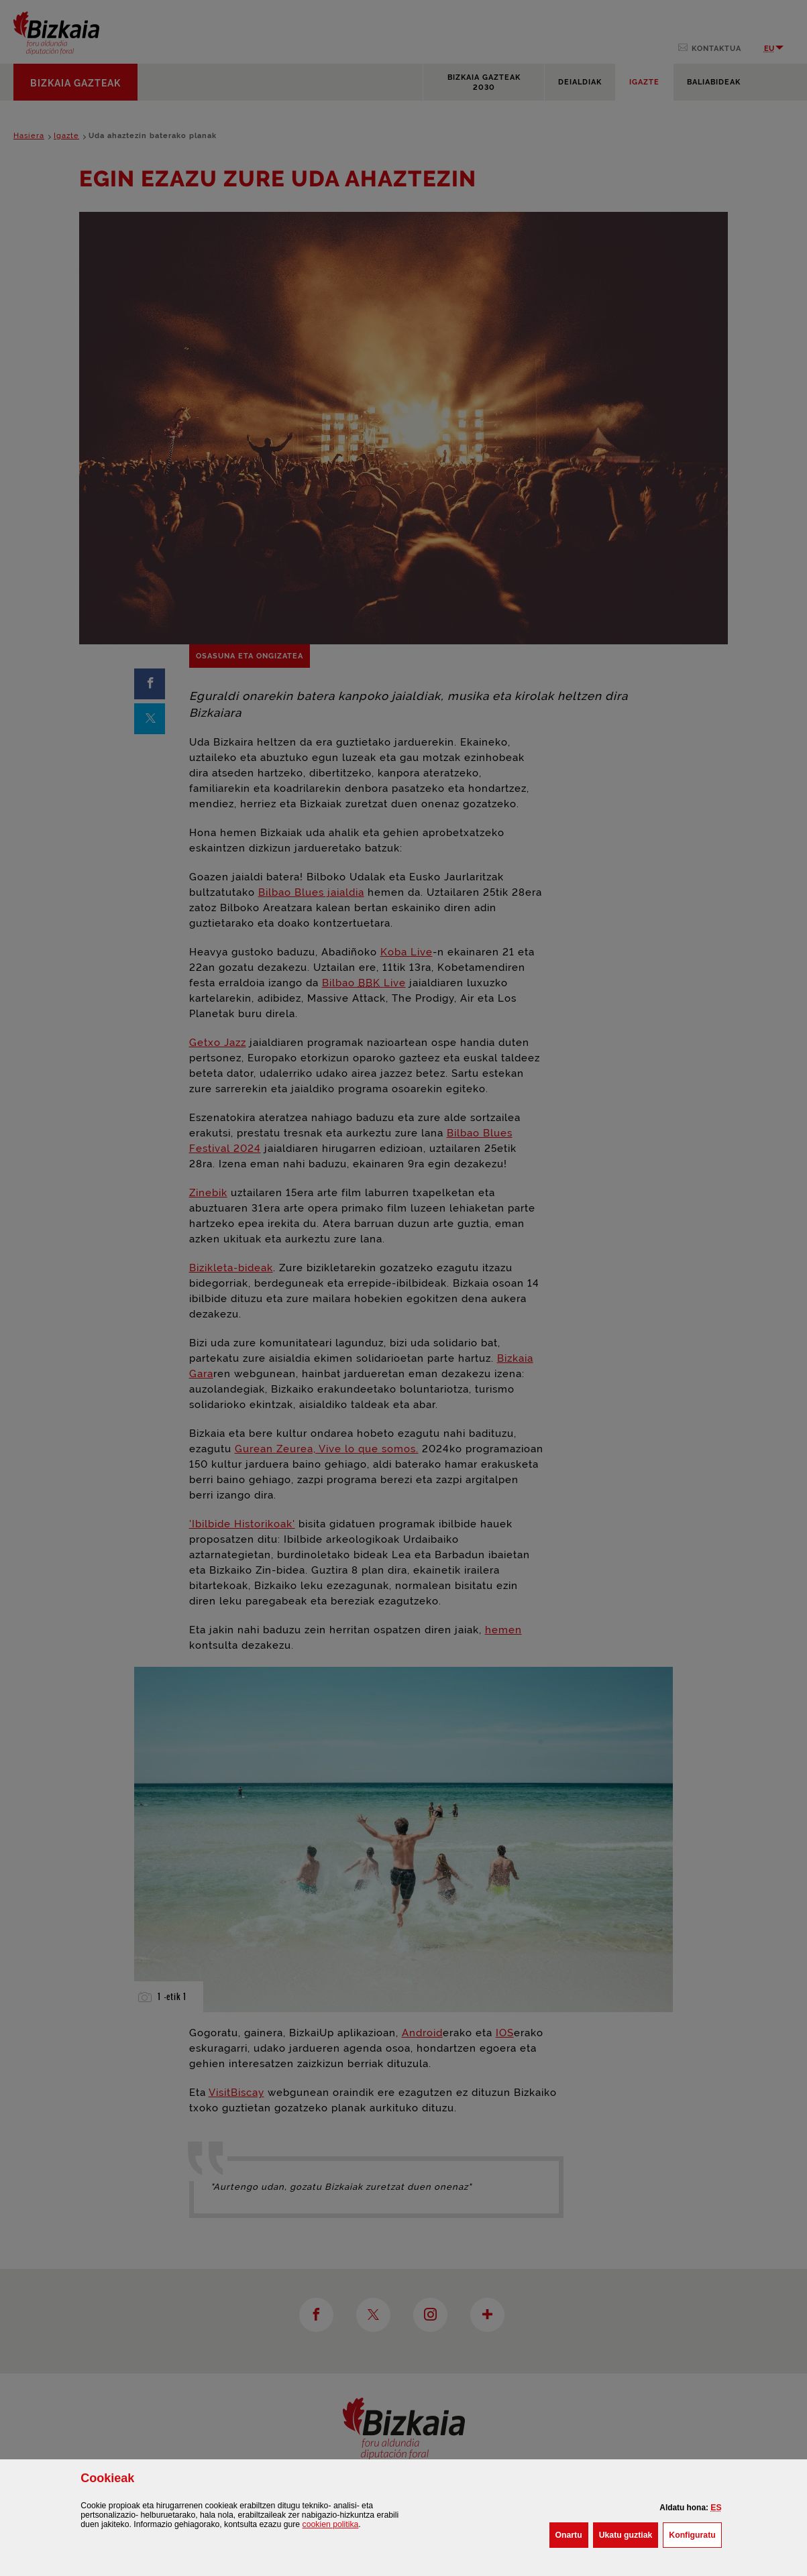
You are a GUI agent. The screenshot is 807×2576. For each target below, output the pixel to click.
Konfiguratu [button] (695, 2534)
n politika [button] (331, 2524)
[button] (715, 2507)
